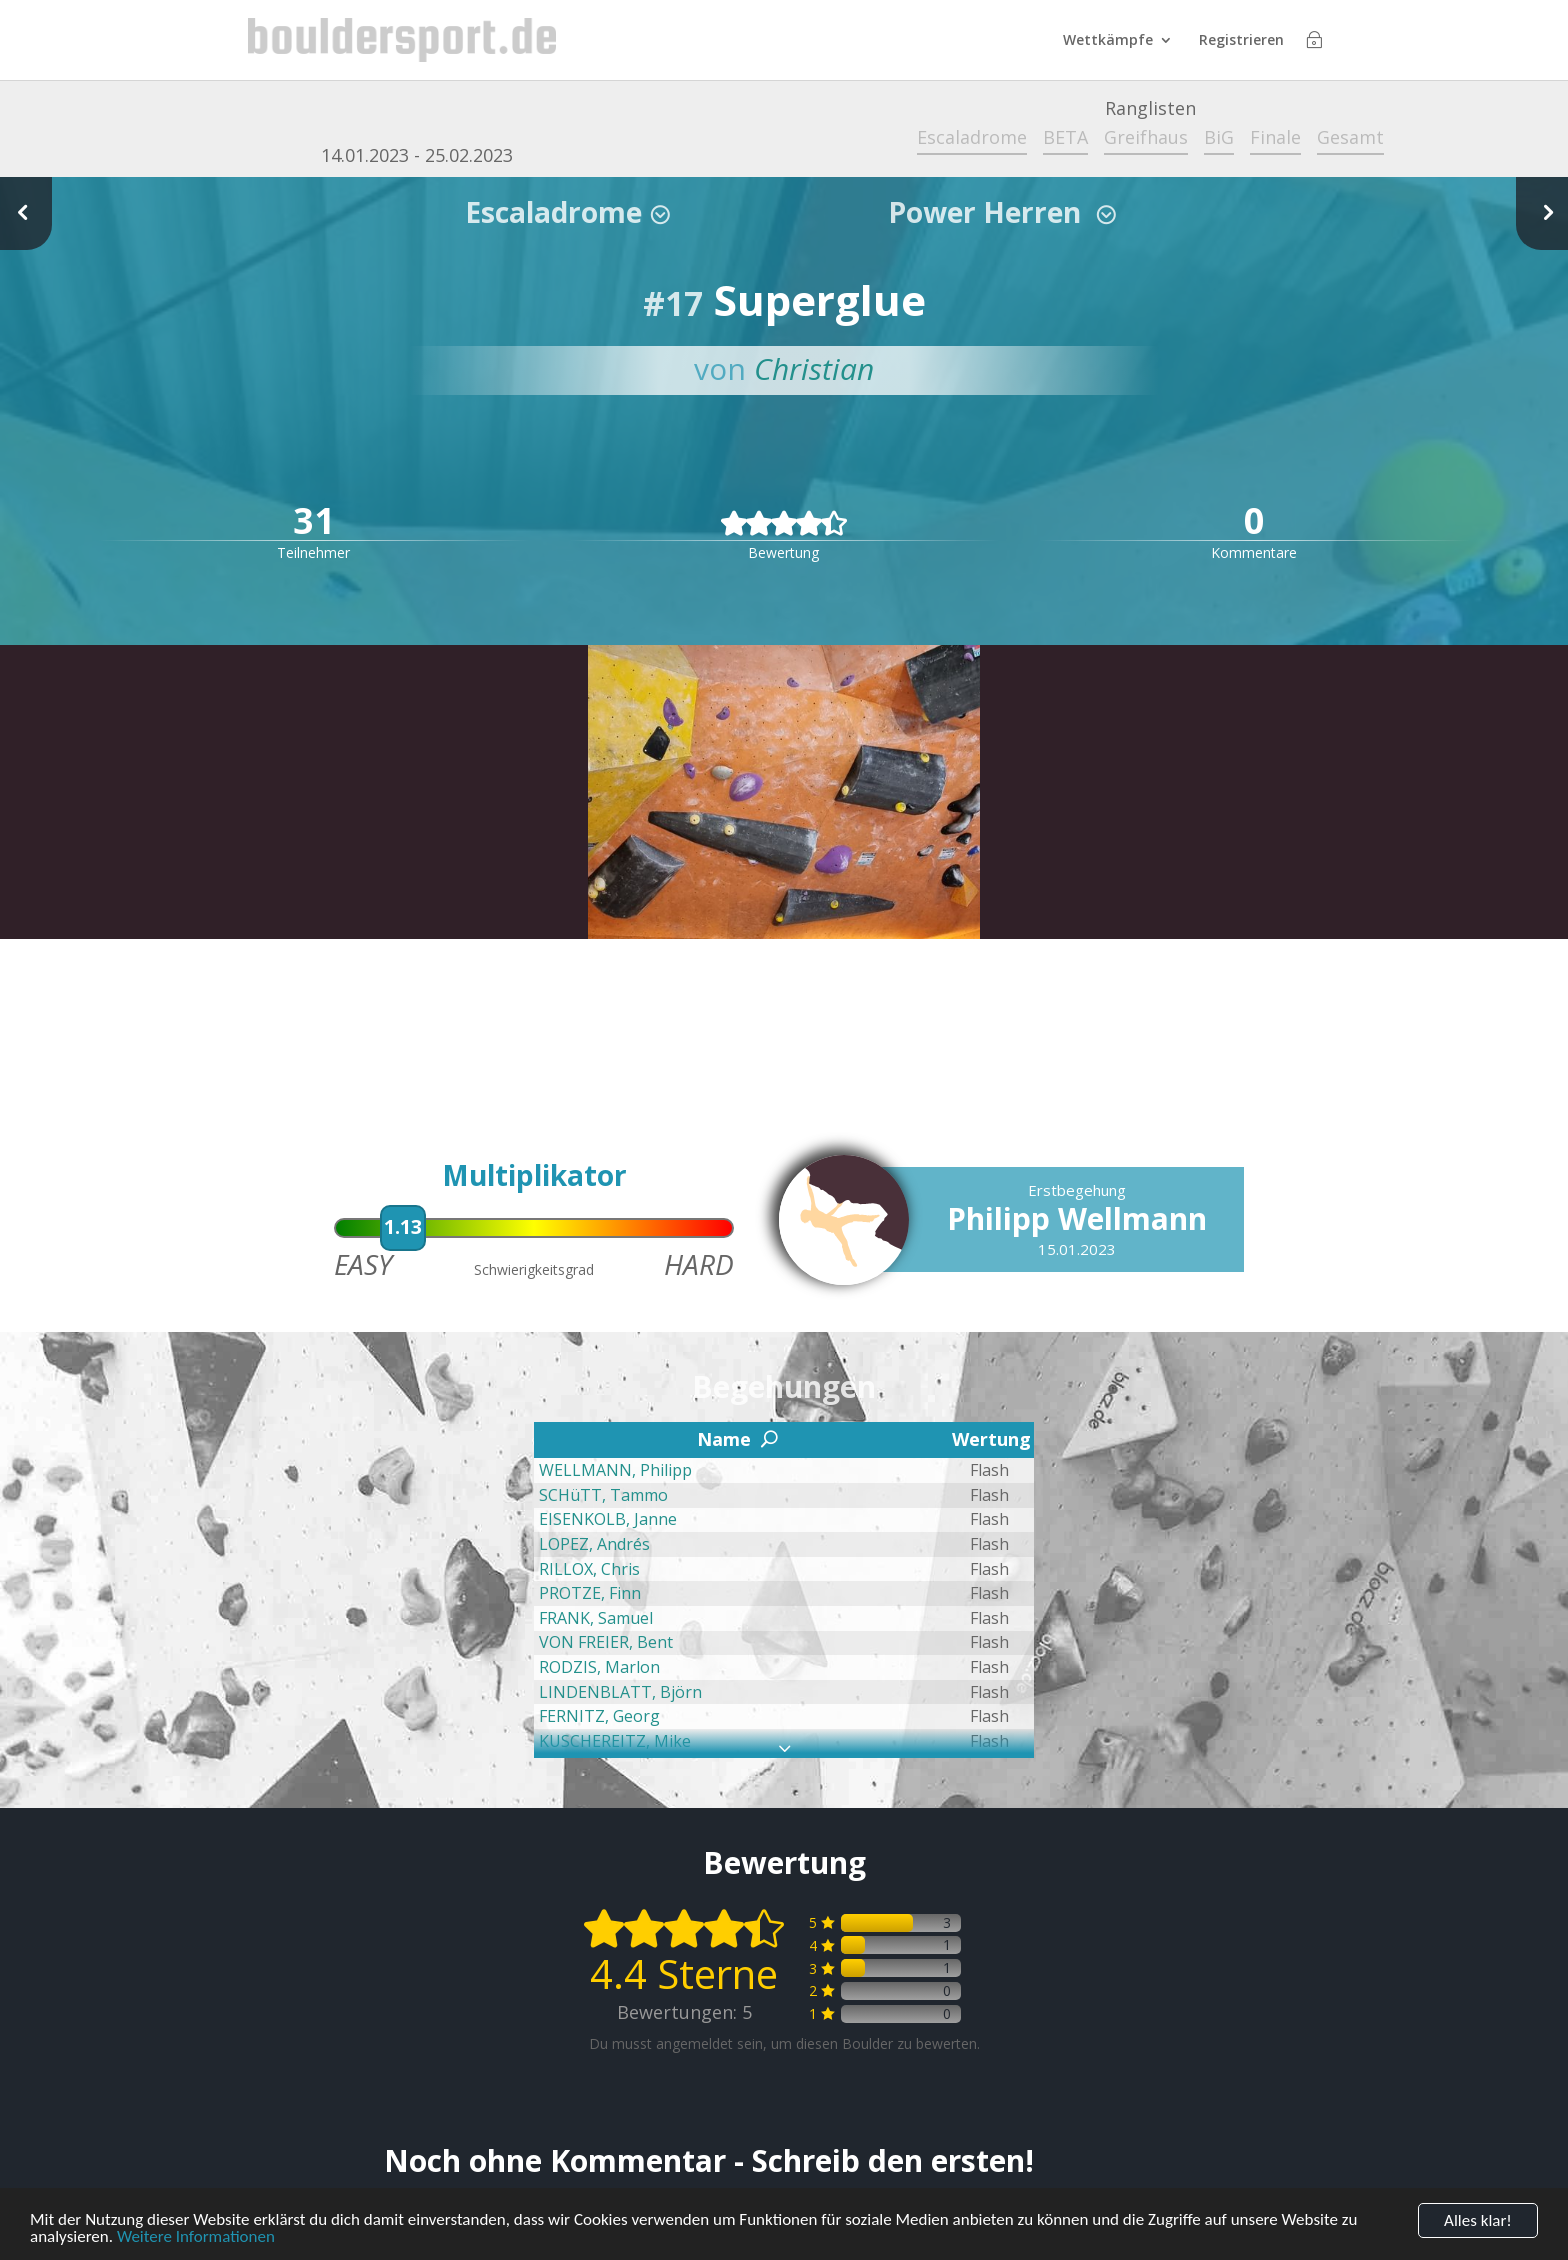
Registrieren (1241, 41)
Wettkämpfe (1108, 41)
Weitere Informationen (196, 2238)
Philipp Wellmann (1077, 1218)
